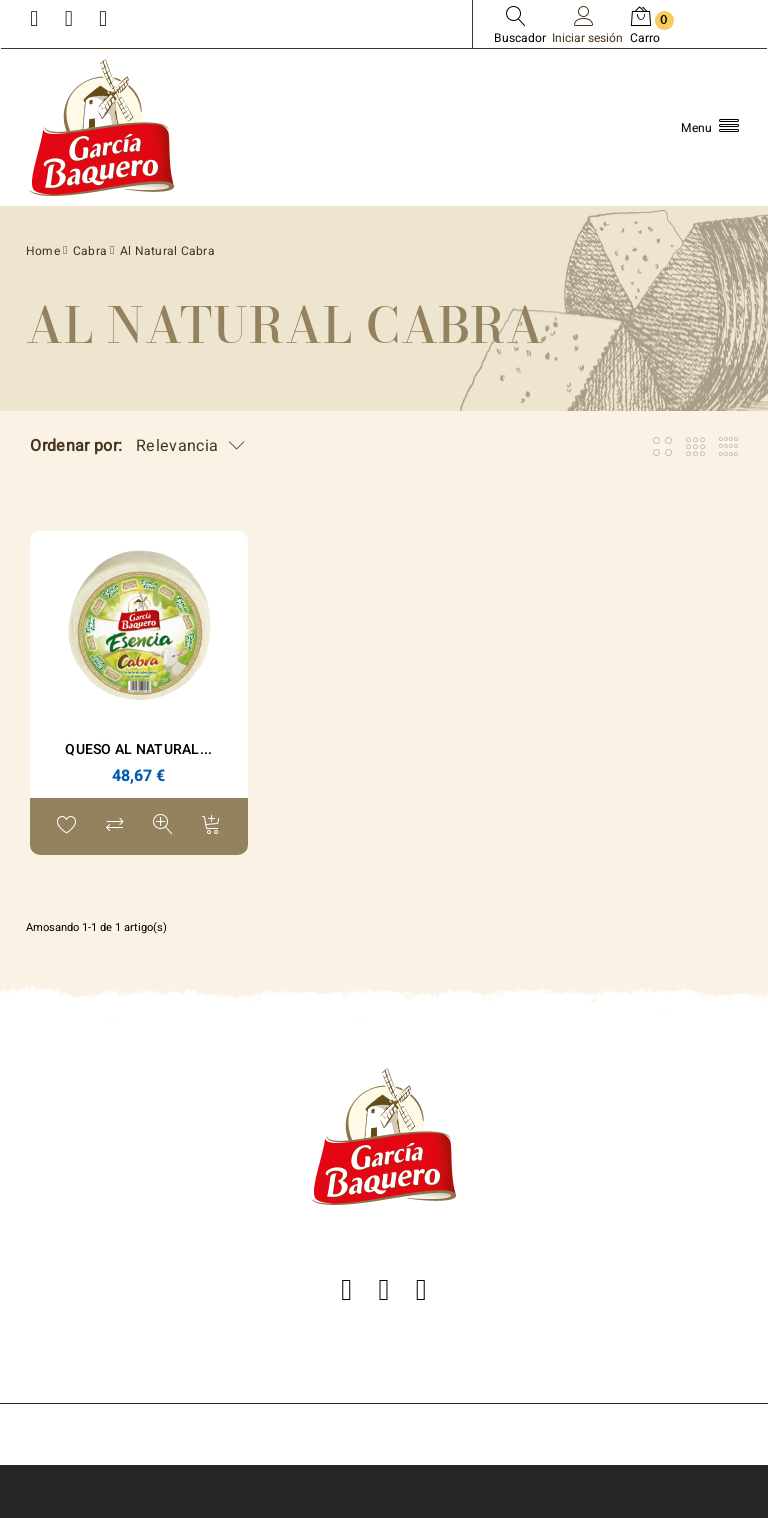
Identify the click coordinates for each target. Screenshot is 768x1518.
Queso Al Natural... (138, 749)
